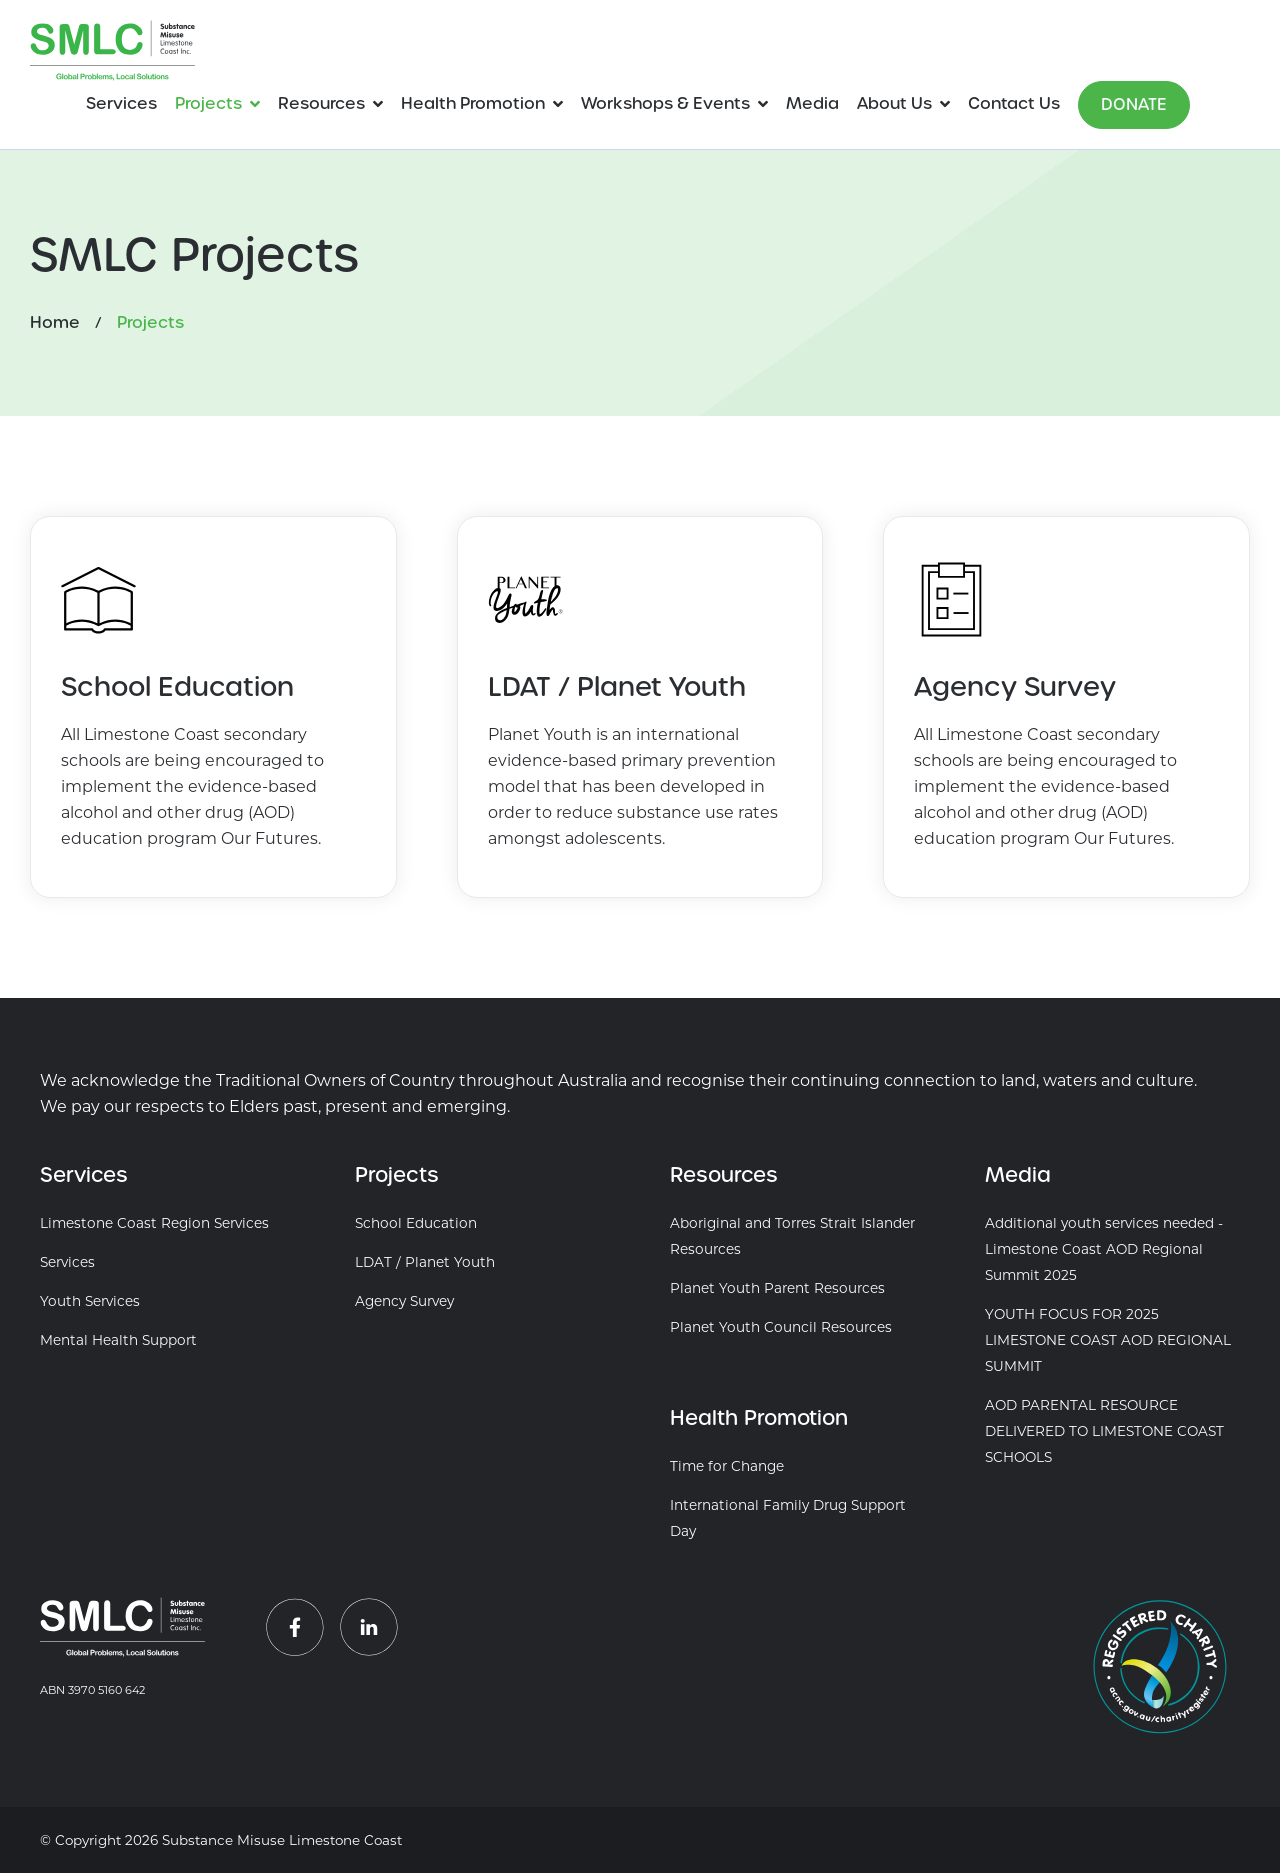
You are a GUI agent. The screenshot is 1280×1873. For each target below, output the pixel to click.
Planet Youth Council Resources (781, 1327)
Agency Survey (404, 1301)
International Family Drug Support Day (788, 1518)
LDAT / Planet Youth (425, 1262)
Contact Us (1014, 103)
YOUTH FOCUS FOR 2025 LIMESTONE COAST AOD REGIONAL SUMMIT (1108, 1340)
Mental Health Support (118, 1340)
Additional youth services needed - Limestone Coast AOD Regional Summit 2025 (1104, 1249)
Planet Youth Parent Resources (777, 1288)
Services (121, 103)
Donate (1134, 104)
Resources (321, 103)
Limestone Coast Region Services (154, 1223)
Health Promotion (473, 103)
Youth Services (90, 1301)
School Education (416, 1223)
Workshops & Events (665, 103)
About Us (894, 103)
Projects (208, 103)
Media (812, 103)
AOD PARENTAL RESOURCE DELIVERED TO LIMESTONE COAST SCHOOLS (1104, 1431)
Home (55, 322)
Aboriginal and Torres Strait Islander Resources (792, 1236)
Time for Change (727, 1466)
